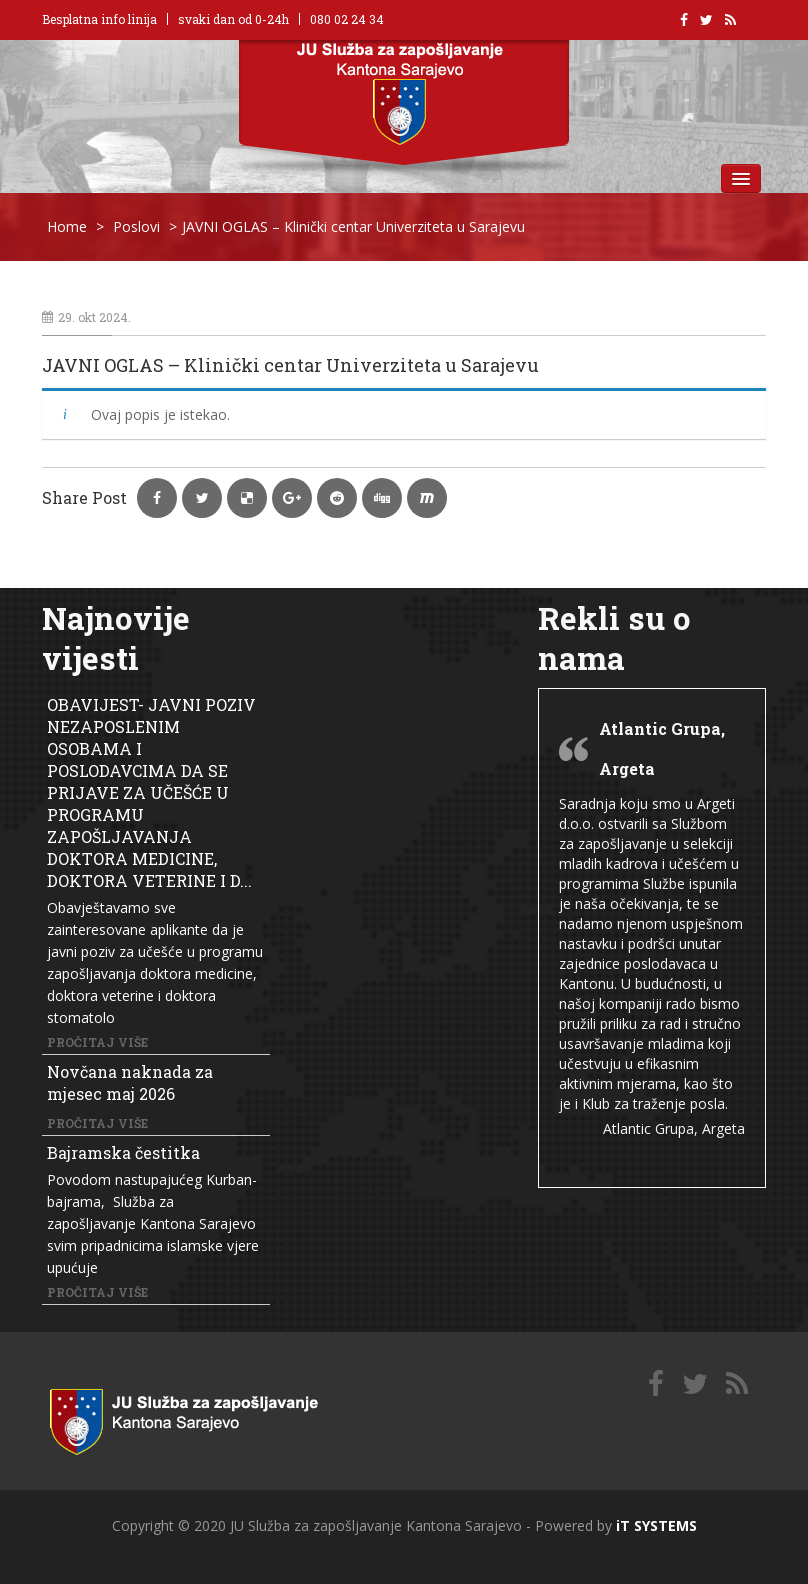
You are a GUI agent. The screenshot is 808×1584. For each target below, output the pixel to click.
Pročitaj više (97, 1042)
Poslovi (136, 226)
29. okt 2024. (86, 317)
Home (67, 226)
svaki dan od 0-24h (233, 19)
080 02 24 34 (347, 19)
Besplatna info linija (99, 19)
